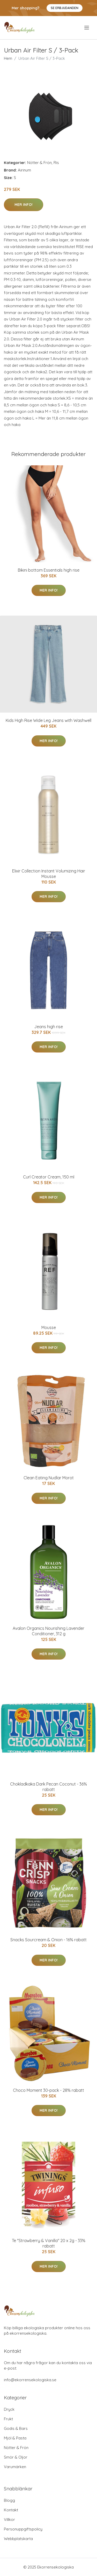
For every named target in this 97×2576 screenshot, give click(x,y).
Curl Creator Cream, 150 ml (48, 1176)
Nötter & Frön (39, 162)
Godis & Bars (16, 2428)
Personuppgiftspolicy (23, 2529)
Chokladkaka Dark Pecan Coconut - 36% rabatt (48, 1786)
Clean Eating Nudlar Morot (49, 1477)
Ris (56, 162)
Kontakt (11, 2509)
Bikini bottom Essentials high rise (48, 570)
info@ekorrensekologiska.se (30, 2379)
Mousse (48, 1327)
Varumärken (15, 2466)
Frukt (8, 2418)
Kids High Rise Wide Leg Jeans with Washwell (48, 720)
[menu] (87, 28)
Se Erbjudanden (64, 8)
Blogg (9, 2500)
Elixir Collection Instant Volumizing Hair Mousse (48, 873)
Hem (8, 58)
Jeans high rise (48, 1026)
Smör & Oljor (15, 2457)
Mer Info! (23, 204)
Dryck (9, 2409)
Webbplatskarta (18, 2538)
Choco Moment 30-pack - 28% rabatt (48, 2090)
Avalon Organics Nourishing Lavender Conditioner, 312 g (48, 1631)
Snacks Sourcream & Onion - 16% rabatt (48, 1939)
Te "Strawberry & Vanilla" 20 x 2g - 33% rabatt (48, 2243)
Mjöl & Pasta (15, 2438)
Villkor (9, 2519)
